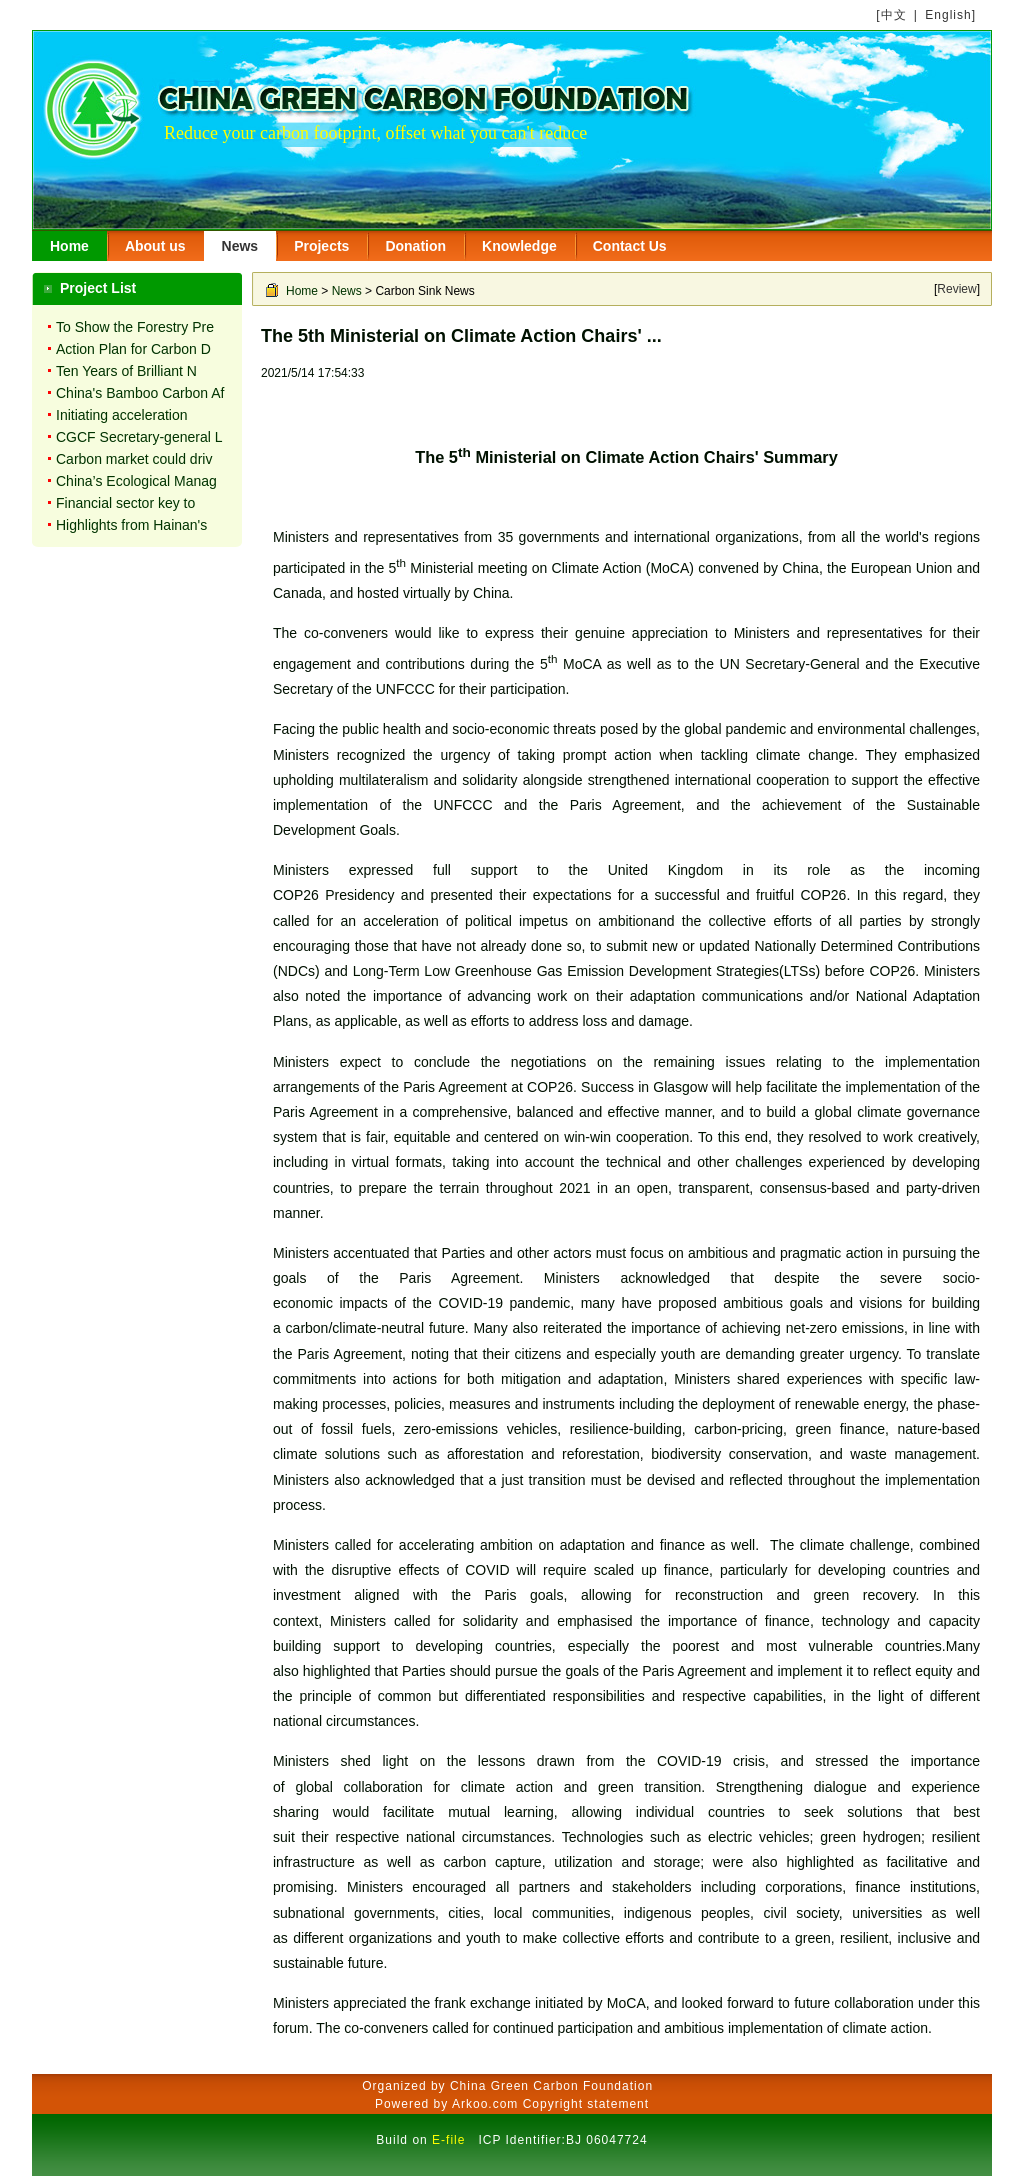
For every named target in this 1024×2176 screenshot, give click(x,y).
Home (69, 246)
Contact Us (630, 246)
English (948, 15)
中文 (894, 15)
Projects (321, 246)
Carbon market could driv (134, 459)
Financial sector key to (125, 503)
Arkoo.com (485, 2104)
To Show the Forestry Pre (135, 327)
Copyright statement (586, 2104)
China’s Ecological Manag (136, 481)
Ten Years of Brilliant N (126, 371)
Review (956, 289)
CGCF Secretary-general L (139, 437)
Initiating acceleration (122, 415)
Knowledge (519, 246)
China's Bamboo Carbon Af (140, 393)
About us (155, 246)
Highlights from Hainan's (131, 525)
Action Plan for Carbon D (133, 349)
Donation (415, 246)
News (240, 246)
